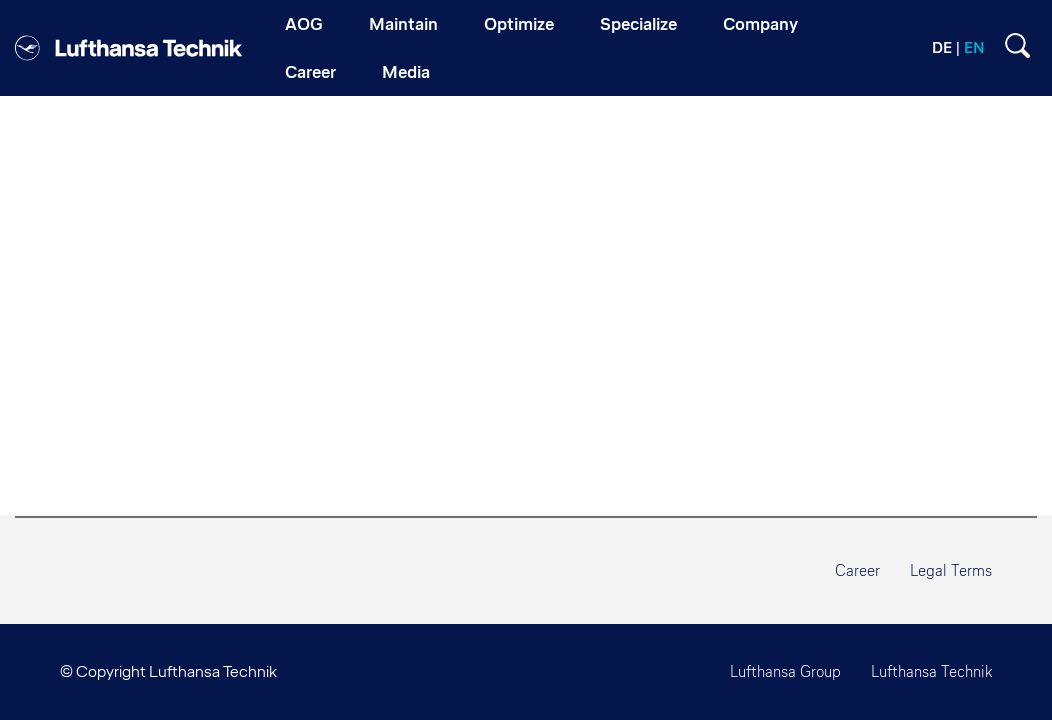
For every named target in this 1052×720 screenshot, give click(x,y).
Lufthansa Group (785, 671)
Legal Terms (951, 570)
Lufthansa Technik (931, 671)
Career (857, 570)
